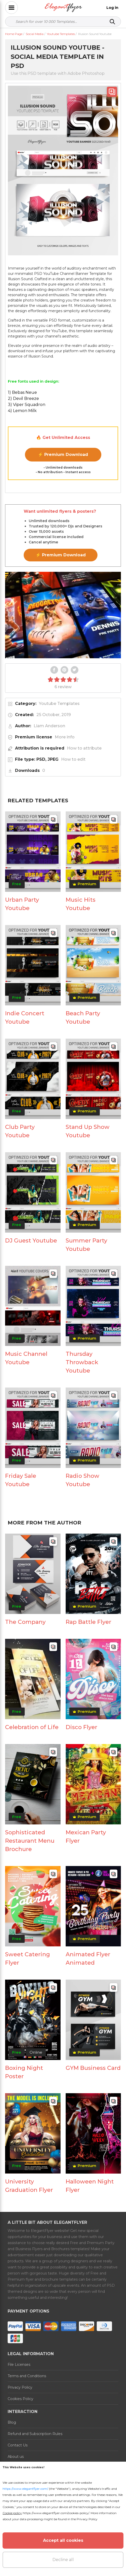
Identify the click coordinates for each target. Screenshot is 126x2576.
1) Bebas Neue (22, 392)
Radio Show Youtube (82, 1480)
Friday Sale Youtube (20, 1480)
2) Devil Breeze (23, 398)
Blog (12, 2422)
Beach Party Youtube (83, 1017)
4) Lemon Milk (22, 410)
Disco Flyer (81, 1727)
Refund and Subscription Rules (35, 2433)
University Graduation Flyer (29, 2185)
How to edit (73, 759)
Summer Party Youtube (86, 1244)
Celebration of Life (32, 1727)
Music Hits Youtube (80, 904)
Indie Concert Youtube (24, 1017)
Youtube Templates (59, 703)
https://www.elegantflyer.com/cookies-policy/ (56, 2513)
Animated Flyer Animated (88, 1958)
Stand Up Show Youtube (87, 1131)
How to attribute (84, 748)
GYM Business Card (93, 2068)
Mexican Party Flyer (86, 1836)
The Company (25, 1622)
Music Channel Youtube (26, 1358)
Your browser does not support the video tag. (63, 615)
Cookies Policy (20, 2398)
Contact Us (17, 2445)
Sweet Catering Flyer (27, 1958)
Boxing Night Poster (24, 2072)
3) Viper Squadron (26, 404)
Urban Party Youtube (22, 904)
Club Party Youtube (20, 1131)
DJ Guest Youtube (31, 1240)
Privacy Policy (20, 2387)
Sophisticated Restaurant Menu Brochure (29, 1841)
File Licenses (19, 2364)
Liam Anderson (49, 725)
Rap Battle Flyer (88, 1622)
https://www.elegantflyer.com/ (25, 2489)
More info (65, 737)
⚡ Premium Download (63, 454)
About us (16, 2456)
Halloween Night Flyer (90, 2185)
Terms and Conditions (27, 2376)
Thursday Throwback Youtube (82, 1362)
